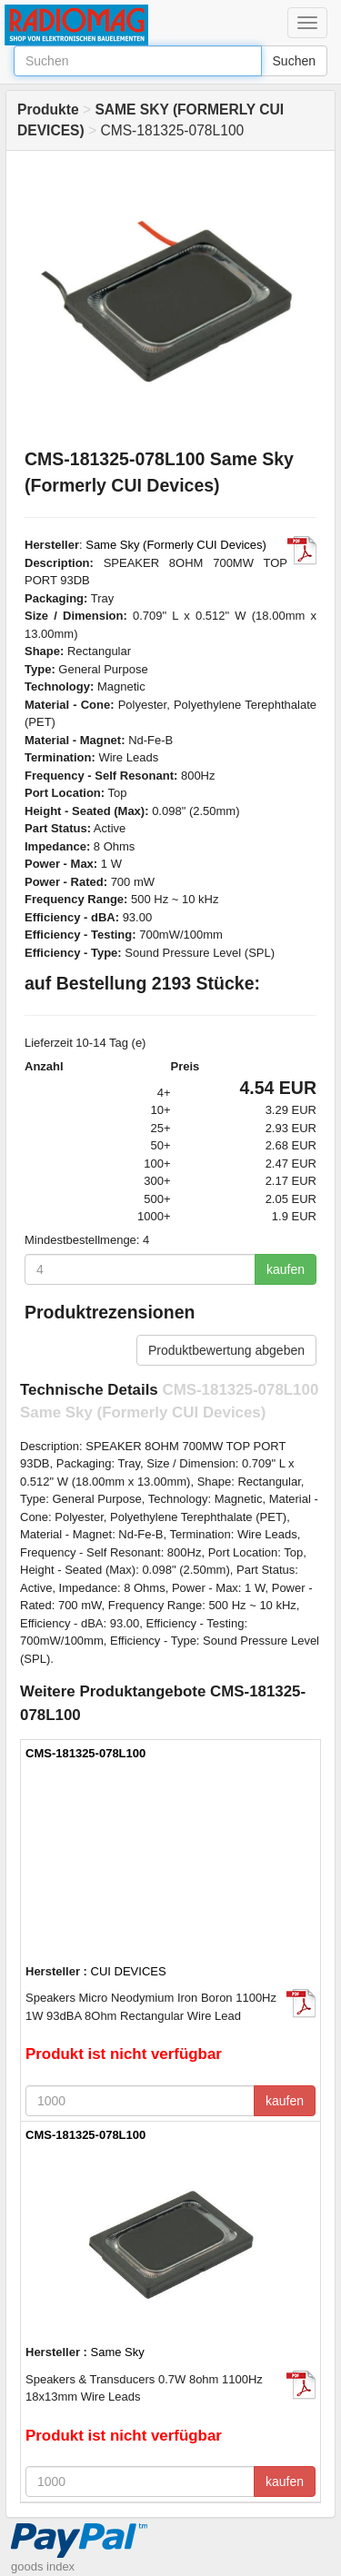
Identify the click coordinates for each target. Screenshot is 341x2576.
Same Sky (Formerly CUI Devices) (175, 545)
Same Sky (118, 2352)
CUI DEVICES (128, 1971)
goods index (43, 2566)
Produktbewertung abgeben (226, 1350)
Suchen (294, 61)
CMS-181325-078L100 (85, 1753)
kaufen (285, 1269)
